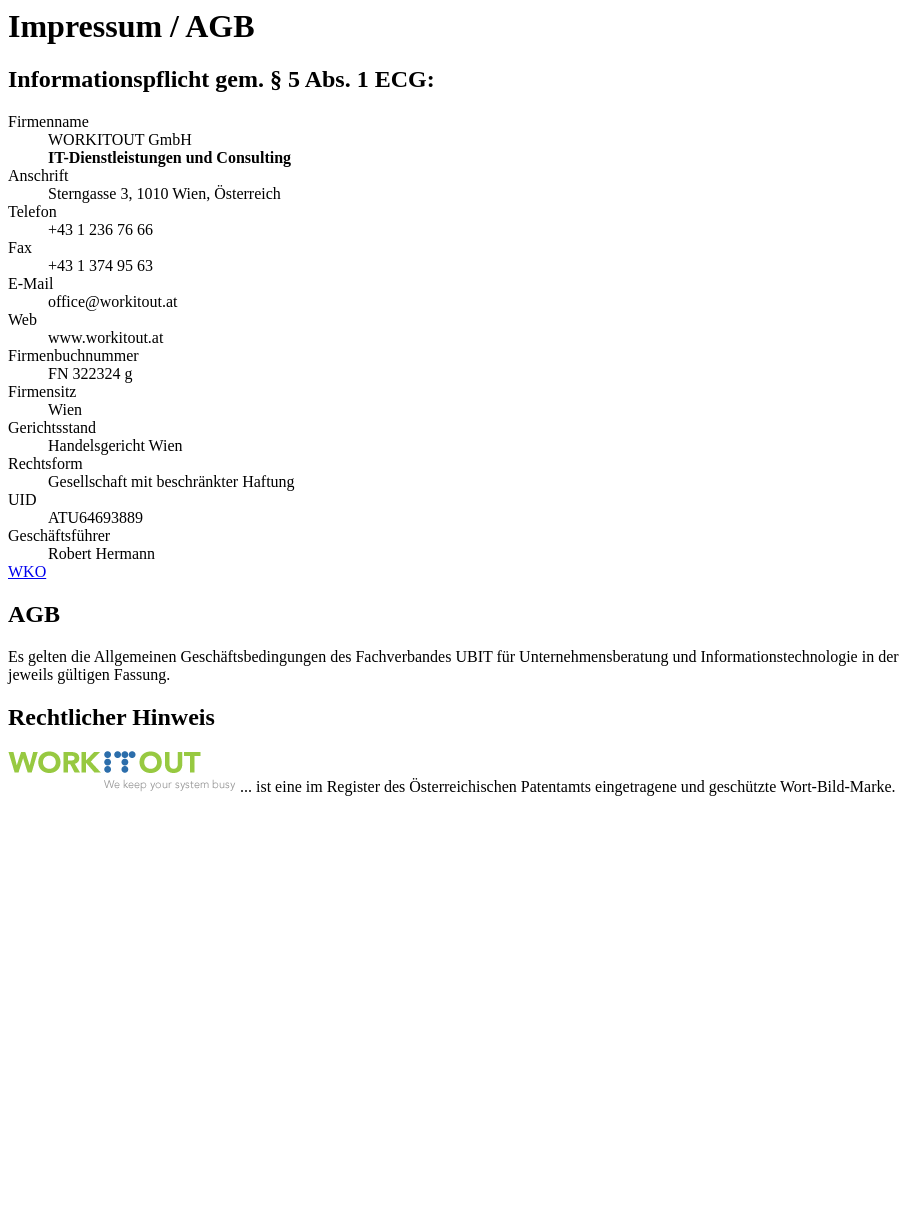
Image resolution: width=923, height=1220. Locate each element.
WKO (27, 571)
